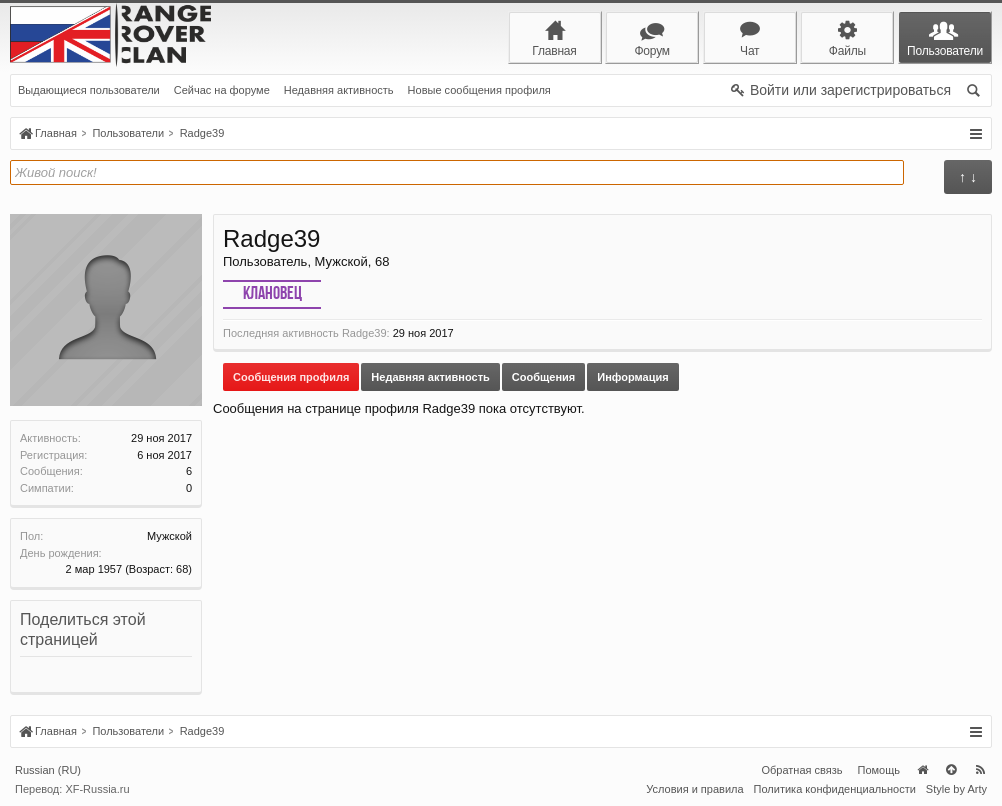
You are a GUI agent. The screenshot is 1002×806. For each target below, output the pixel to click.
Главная (922, 770)
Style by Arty (956, 789)
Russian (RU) (48, 770)
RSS (980, 770)
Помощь (879, 770)
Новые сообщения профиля (479, 90)
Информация (632, 377)
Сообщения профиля (291, 377)
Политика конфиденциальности (835, 789)
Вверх (951, 770)
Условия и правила (694, 789)
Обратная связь (801, 770)
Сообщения (543, 377)
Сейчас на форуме (222, 90)
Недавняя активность (339, 90)
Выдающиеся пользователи (89, 90)
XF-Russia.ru (97, 789)
